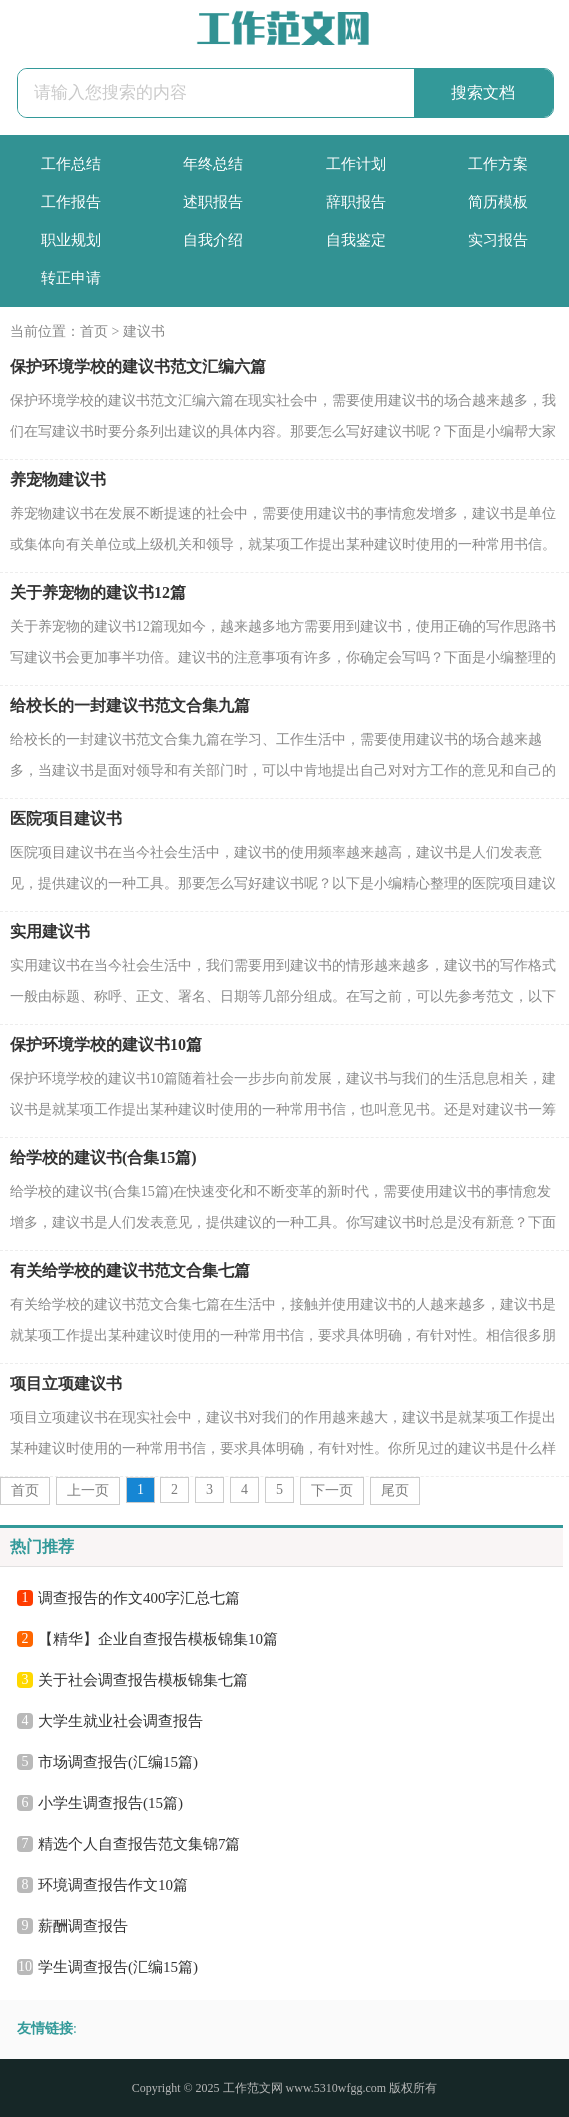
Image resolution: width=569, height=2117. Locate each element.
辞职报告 (356, 202)
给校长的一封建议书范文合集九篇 (130, 705)
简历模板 (498, 202)
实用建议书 (50, 931)
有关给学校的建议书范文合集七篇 (130, 1270)
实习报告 (498, 240)
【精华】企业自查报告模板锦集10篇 (158, 1639)
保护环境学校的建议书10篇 (106, 1044)
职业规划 (71, 240)
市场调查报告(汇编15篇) (118, 1762)
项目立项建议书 (66, 1383)
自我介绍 (213, 240)
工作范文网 (253, 2088)
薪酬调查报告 (83, 1926)
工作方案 (498, 164)
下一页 (332, 1490)
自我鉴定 (356, 240)
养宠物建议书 (58, 479)
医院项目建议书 (66, 818)
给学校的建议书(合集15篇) (103, 1157)
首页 (94, 331)
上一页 (88, 1490)
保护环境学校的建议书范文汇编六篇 (138, 366)
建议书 (144, 331)
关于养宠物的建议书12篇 (98, 592)
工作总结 (71, 164)
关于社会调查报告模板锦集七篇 (143, 1680)
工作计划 (356, 164)
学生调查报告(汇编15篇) (118, 1967)
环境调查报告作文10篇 (113, 1885)
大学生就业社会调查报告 (120, 1721)
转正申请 (71, 278)
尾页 (395, 1490)
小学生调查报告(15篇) (110, 1803)
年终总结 (213, 164)
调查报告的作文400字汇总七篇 (139, 1598)
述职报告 (213, 202)
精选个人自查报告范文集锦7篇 (139, 1844)
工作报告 (71, 202)
